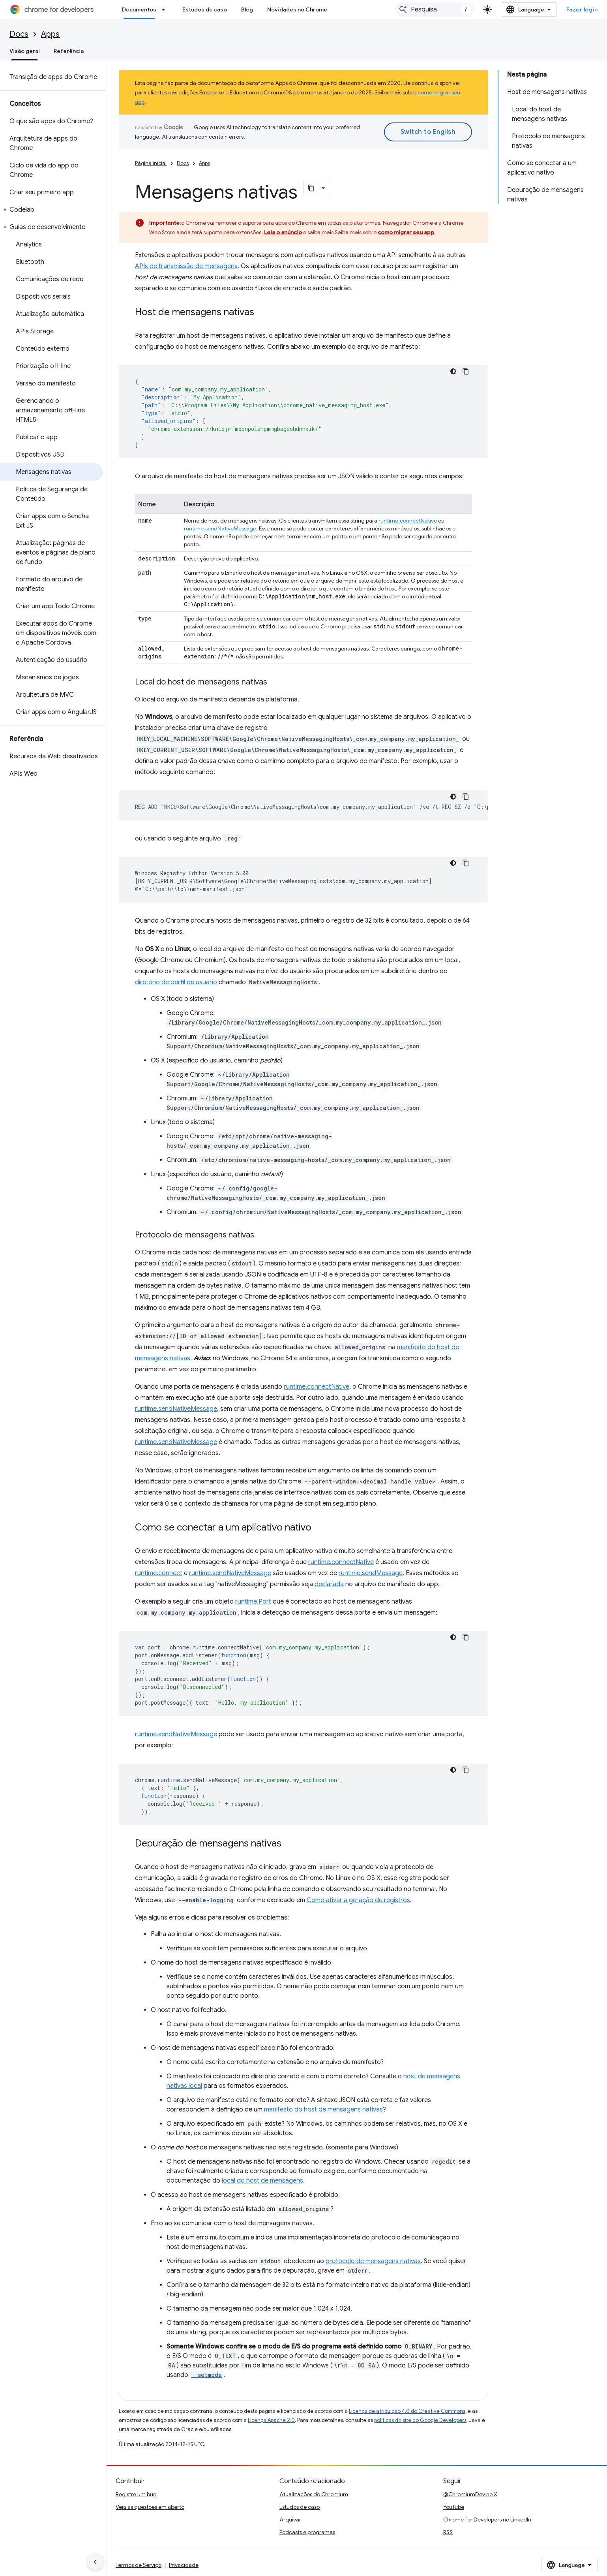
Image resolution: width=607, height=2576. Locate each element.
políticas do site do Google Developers (420, 2420)
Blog (247, 9)
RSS (448, 2532)
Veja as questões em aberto (150, 2506)
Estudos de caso (204, 9)
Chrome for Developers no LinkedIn (487, 2519)
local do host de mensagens (262, 2181)
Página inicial (151, 163)
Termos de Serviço (138, 2565)
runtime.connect (158, 1573)
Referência (69, 51)
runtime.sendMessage (371, 1573)
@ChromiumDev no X (470, 2494)
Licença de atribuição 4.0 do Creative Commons (407, 2411)
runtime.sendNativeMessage (220, 528)
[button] (51, 209)
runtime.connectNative (407, 520)
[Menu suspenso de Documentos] (165, 9)
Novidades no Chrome (297, 9)
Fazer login (582, 9)
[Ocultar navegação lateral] (95, 2562)
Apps (50, 34)
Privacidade (184, 2565)
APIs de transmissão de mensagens (186, 266)
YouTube (453, 2506)
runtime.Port (253, 1602)
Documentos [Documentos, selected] (139, 9)
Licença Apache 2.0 (271, 2420)
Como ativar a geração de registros (358, 1900)
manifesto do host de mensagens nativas (323, 2109)
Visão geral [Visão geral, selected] (24, 51)
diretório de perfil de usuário (176, 982)
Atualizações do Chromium (313, 2494)
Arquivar (290, 2519)
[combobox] (434, 9)
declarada (329, 1584)
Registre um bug (136, 2494)
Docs (18, 34)
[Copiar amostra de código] (465, 371)
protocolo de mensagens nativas (373, 2261)
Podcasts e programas (307, 2532)
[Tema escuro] (453, 371)
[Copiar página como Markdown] (311, 188)
